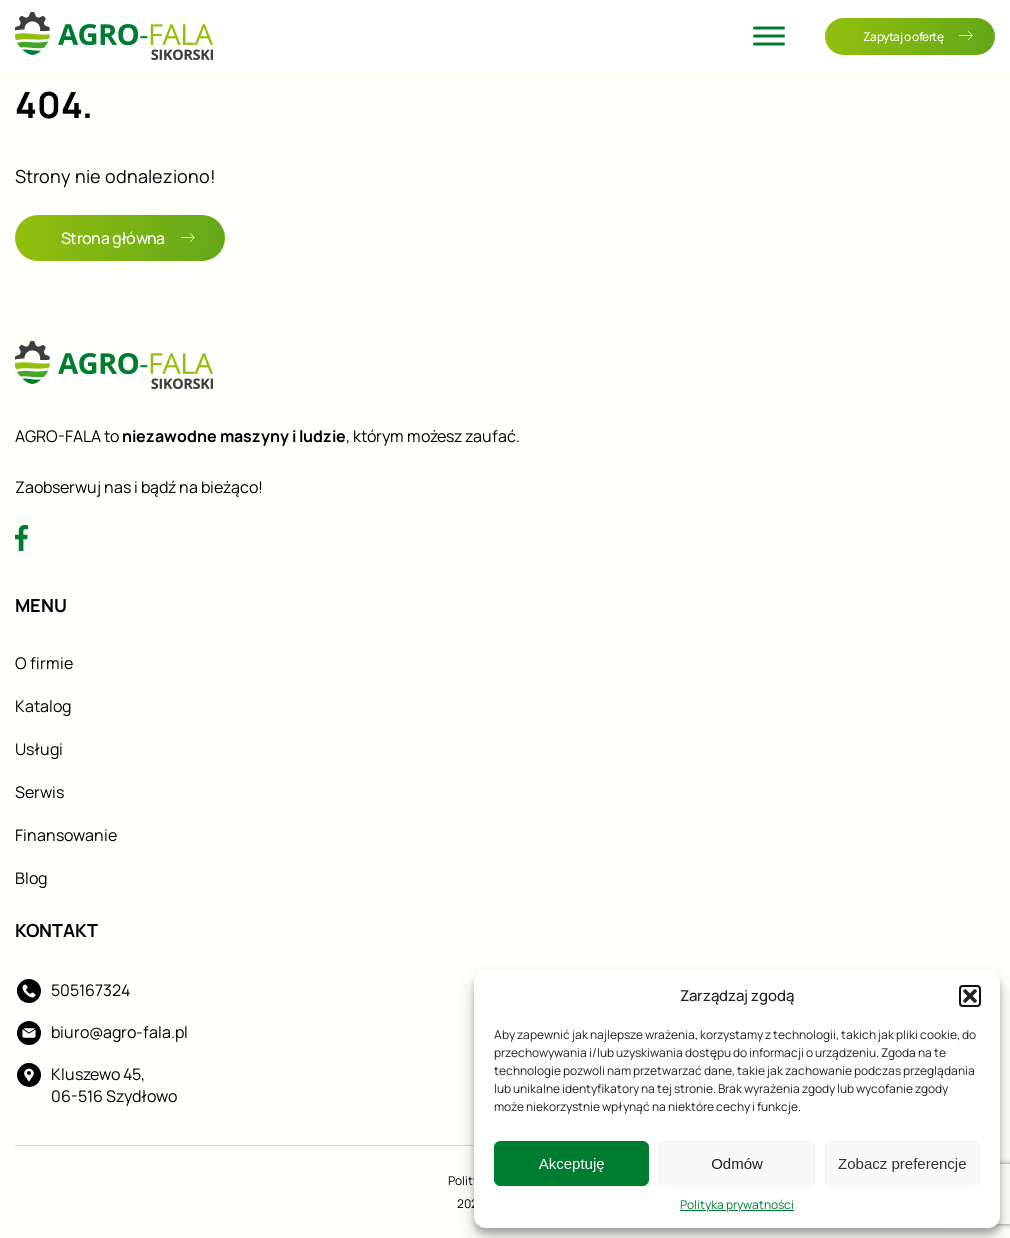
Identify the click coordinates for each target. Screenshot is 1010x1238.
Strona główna (128, 238)
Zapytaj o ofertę (918, 36)
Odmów (737, 1163)
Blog (31, 878)
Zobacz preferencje (902, 1163)
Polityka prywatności (737, 1204)
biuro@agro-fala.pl (119, 1032)
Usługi (39, 749)
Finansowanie (66, 835)
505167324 (90, 990)
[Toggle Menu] (769, 35)
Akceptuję (572, 1163)
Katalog (43, 706)
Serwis (39, 792)
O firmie (44, 663)
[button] (970, 996)
